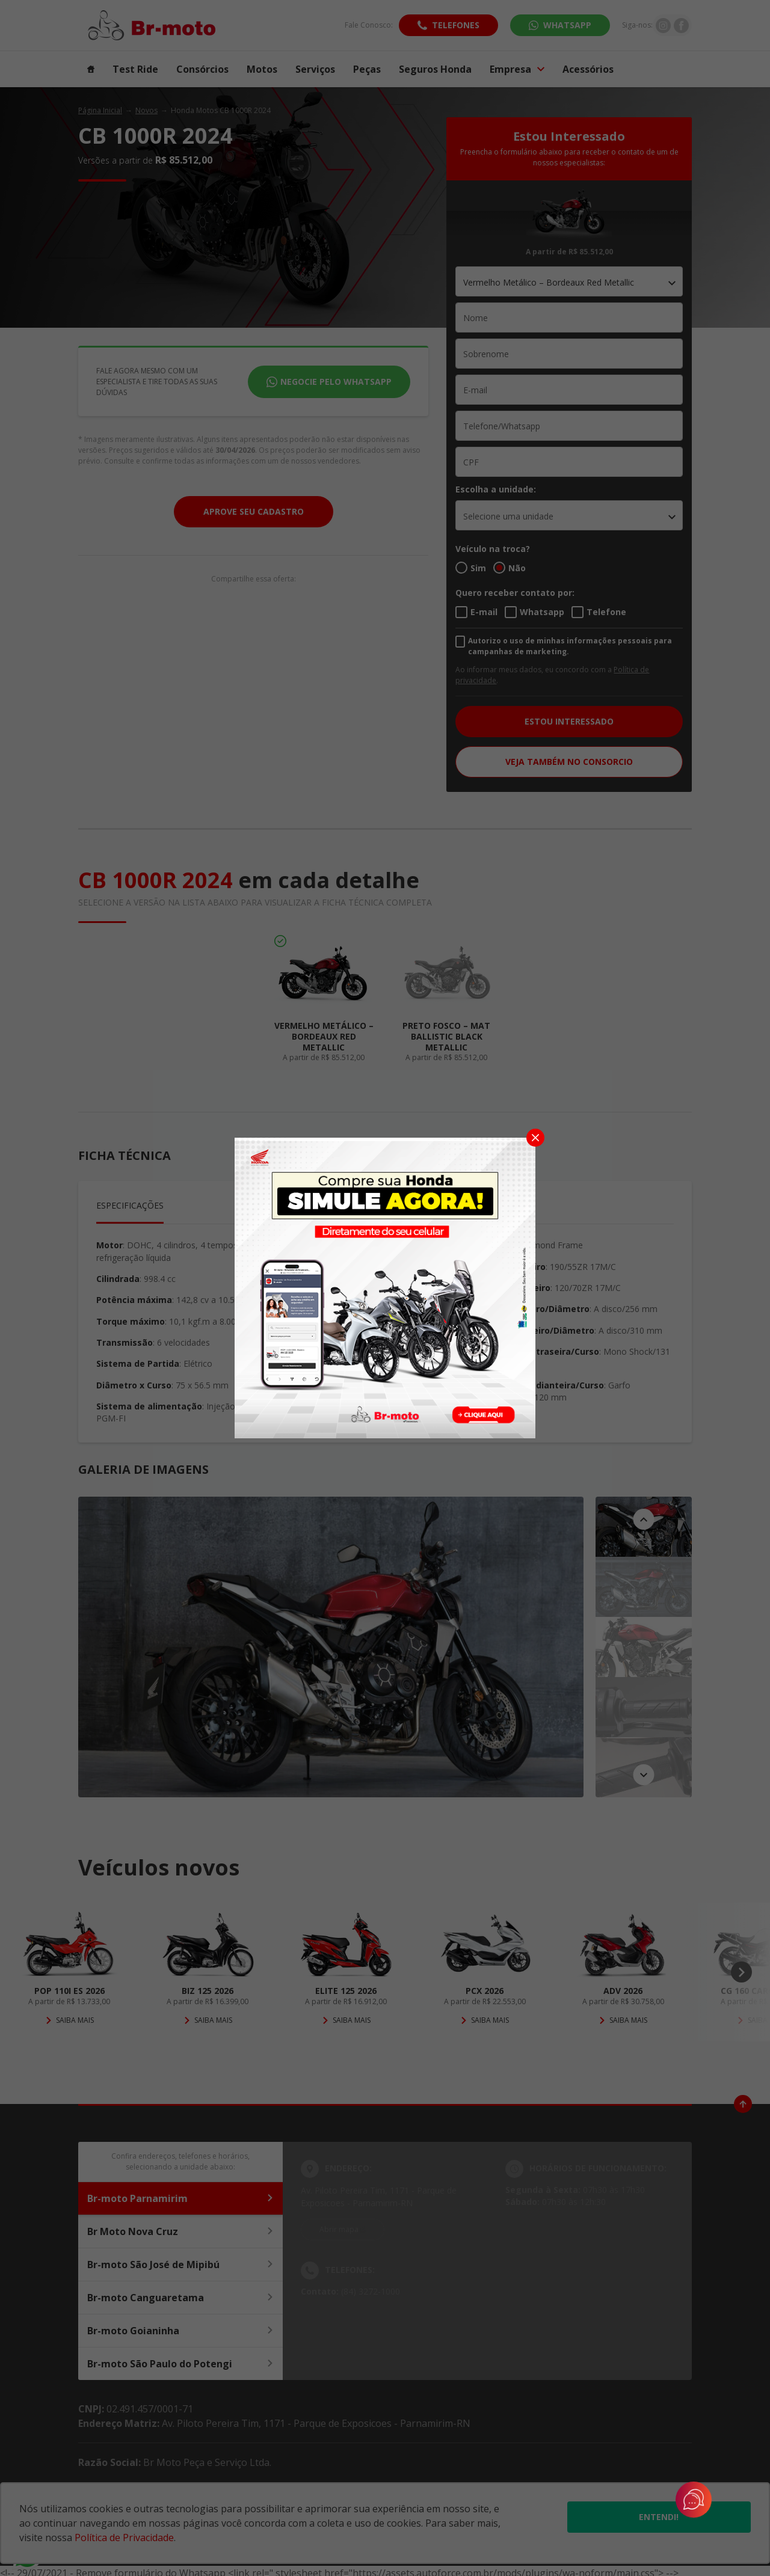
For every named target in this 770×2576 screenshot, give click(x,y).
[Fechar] (535, 1138)
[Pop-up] (385, 1286)
